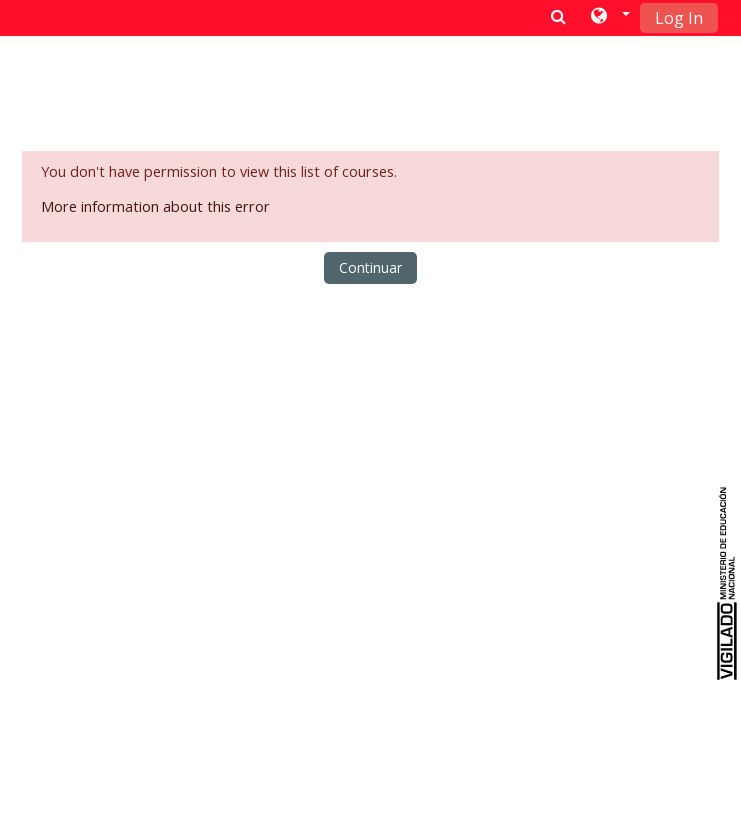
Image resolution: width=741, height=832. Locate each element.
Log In (679, 18)
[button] (608, 17)
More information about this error (155, 206)
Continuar (370, 267)
